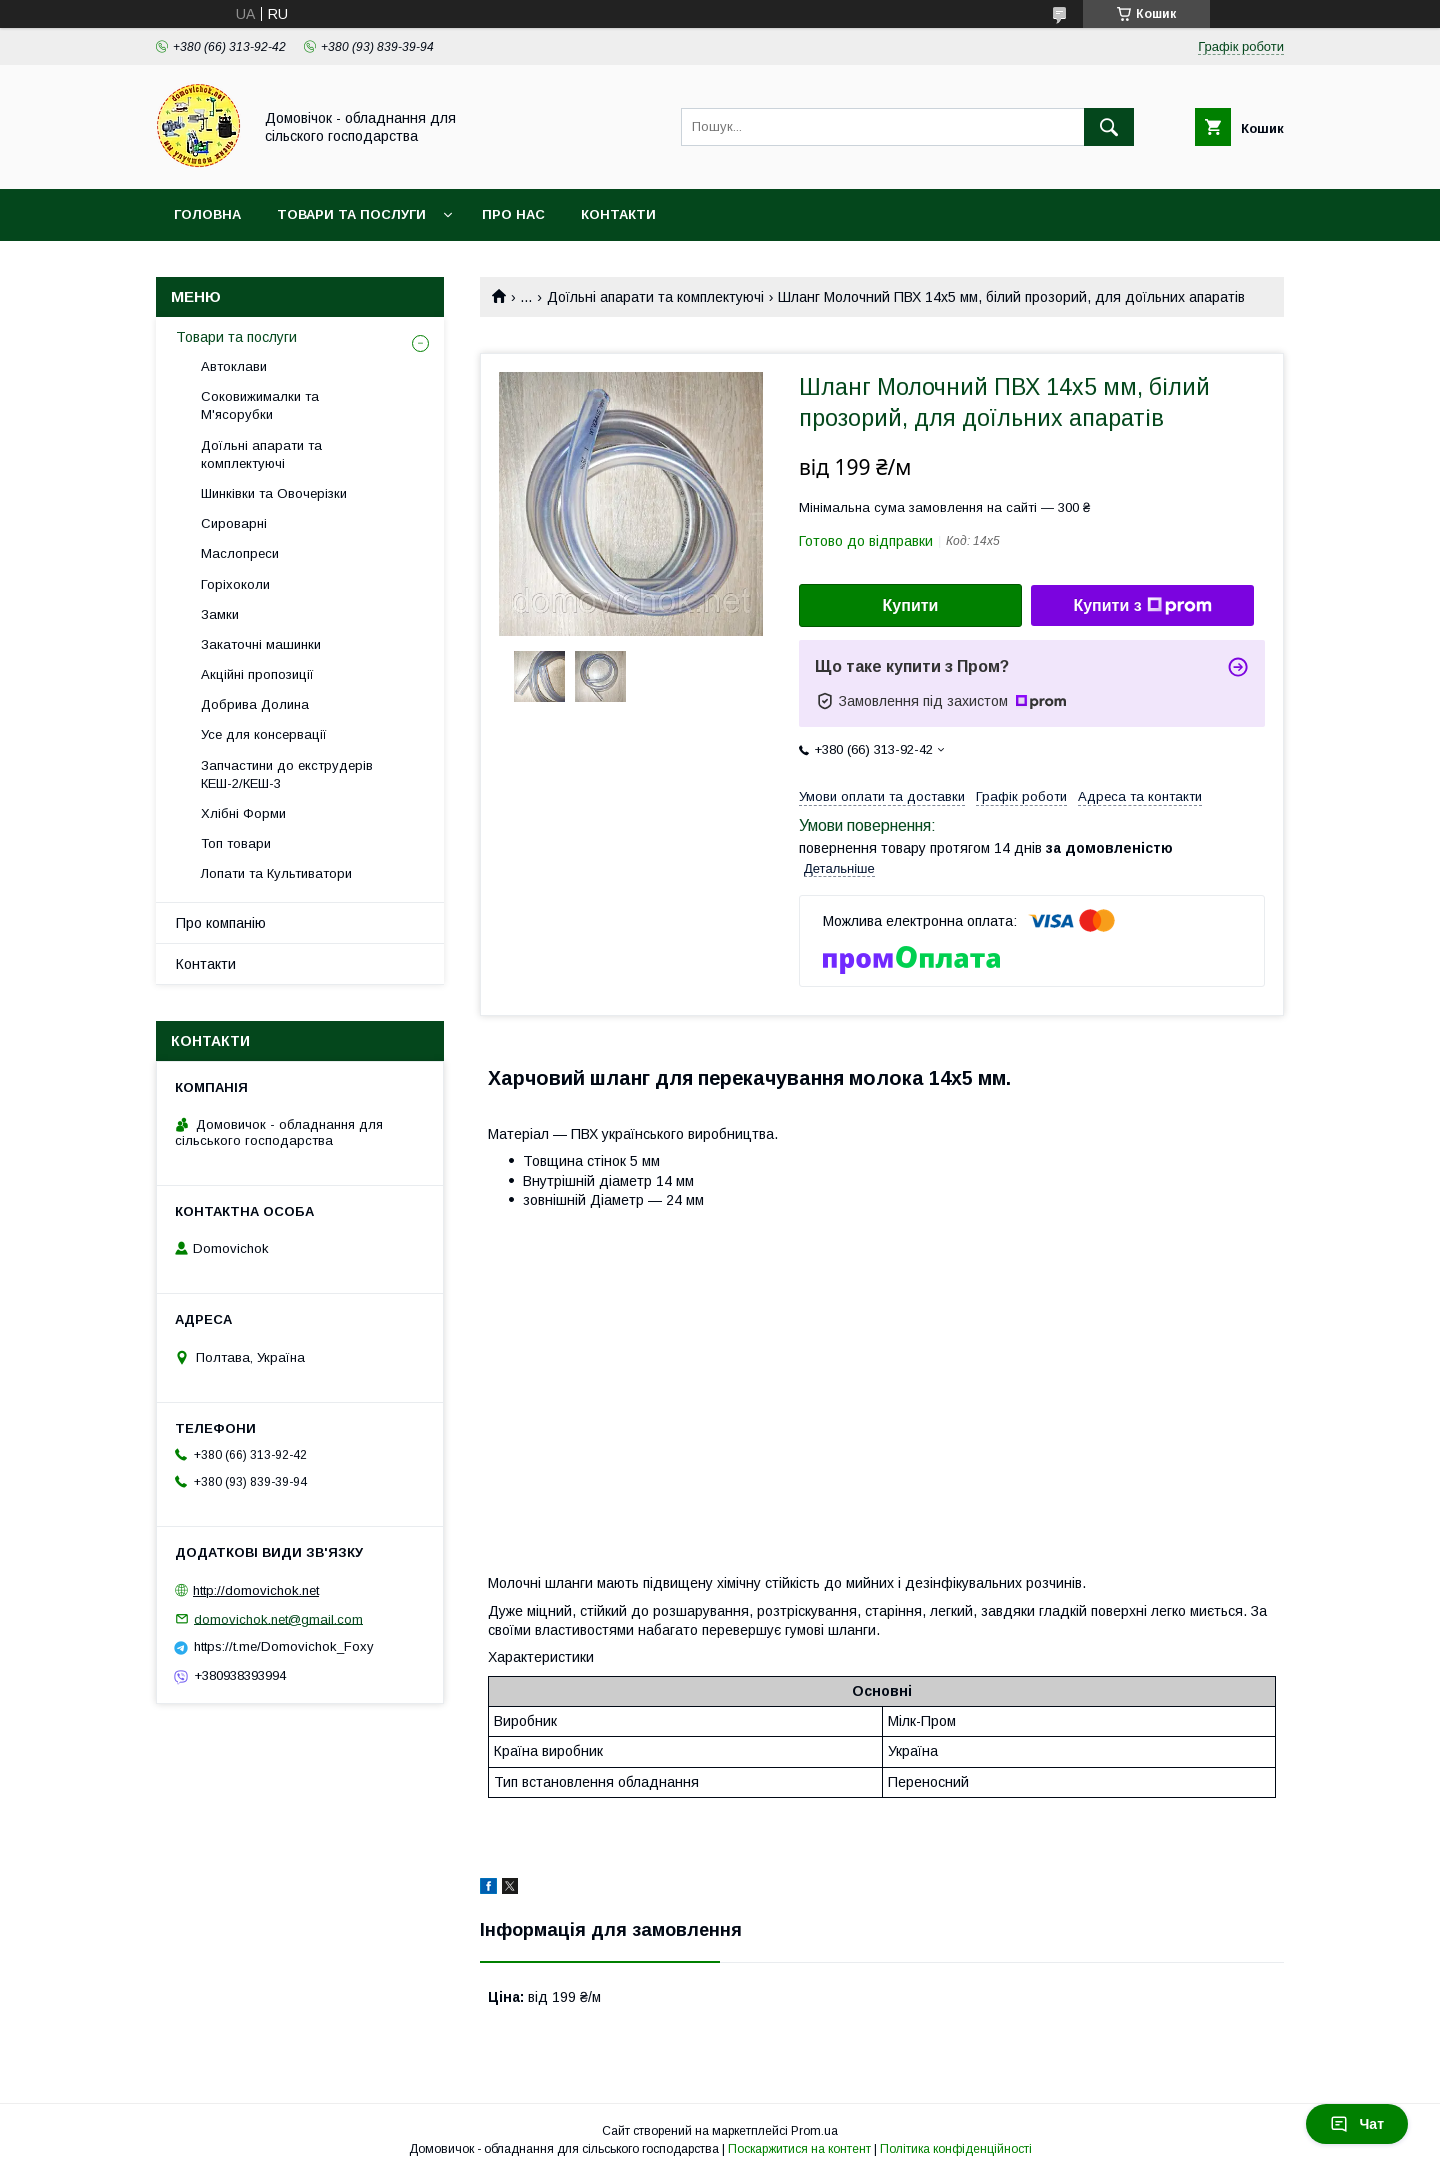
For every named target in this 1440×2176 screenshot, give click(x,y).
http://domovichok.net (256, 1590)
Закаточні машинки (261, 644)
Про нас (513, 214)
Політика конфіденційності (956, 2149)
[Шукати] (1109, 127)
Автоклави (234, 366)
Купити (911, 605)
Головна (207, 214)
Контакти (618, 214)
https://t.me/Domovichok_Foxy (284, 1646)
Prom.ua (814, 2131)
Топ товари (236, 843)
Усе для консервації (264, 734)
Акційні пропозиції (257, 674)
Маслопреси (240, 553)
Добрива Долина (255, 704)
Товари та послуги (351, 214)
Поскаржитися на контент (799, 2149)
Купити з (1142, 606)
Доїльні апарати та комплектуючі (655, 297)
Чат (1357, 2124)
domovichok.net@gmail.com (278, 1618)
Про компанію (221, 923)
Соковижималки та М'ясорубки (260, 405)
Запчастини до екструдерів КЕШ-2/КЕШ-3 (287, 774)
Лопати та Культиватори (276, 873)
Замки (220, 614)
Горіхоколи (235, 584)
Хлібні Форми (243, 813)
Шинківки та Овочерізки (274, 493)
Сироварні (234, 523)
